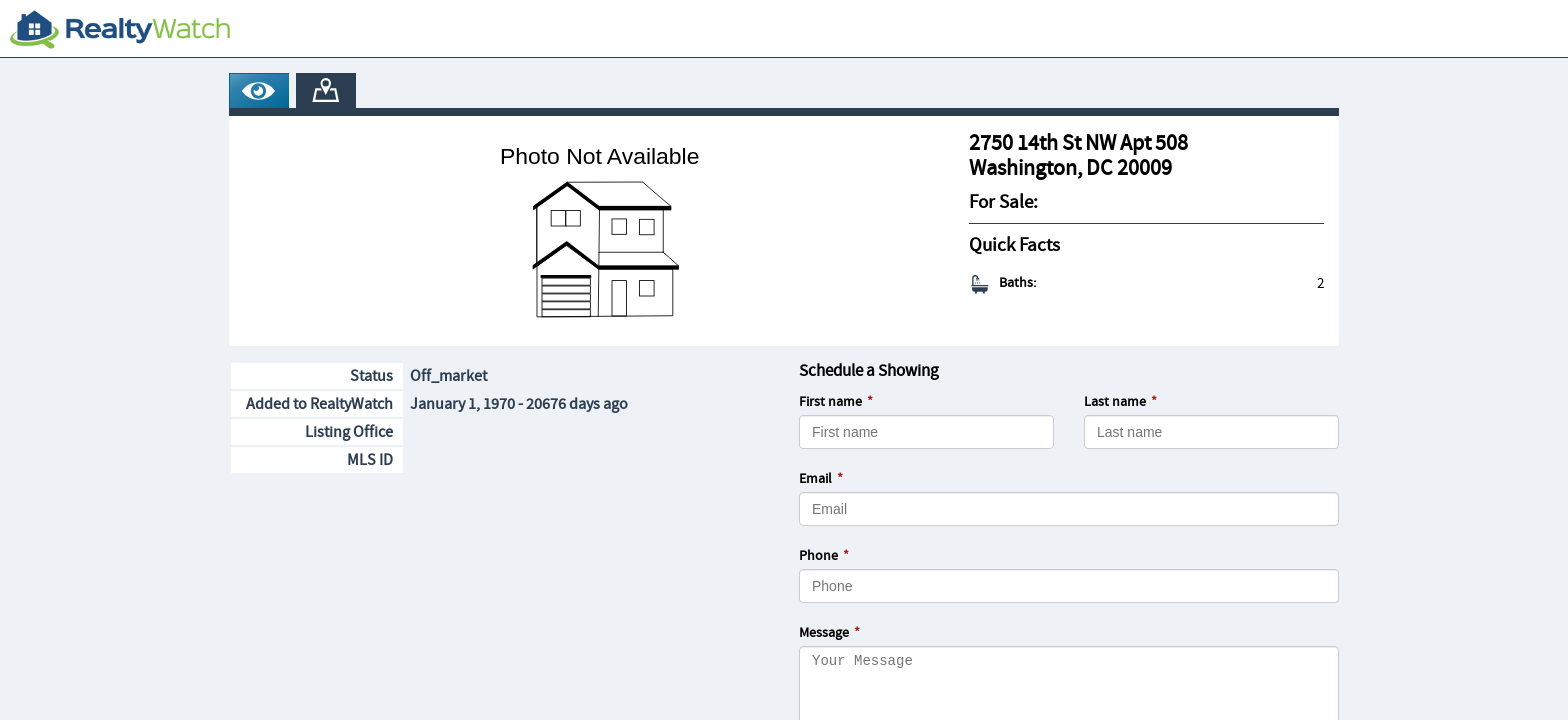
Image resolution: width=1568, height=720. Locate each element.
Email (815, 479)
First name (830, 402)
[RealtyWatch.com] (120, 29)
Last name (1115, 402)
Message (824, 633)
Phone (818, 556)
